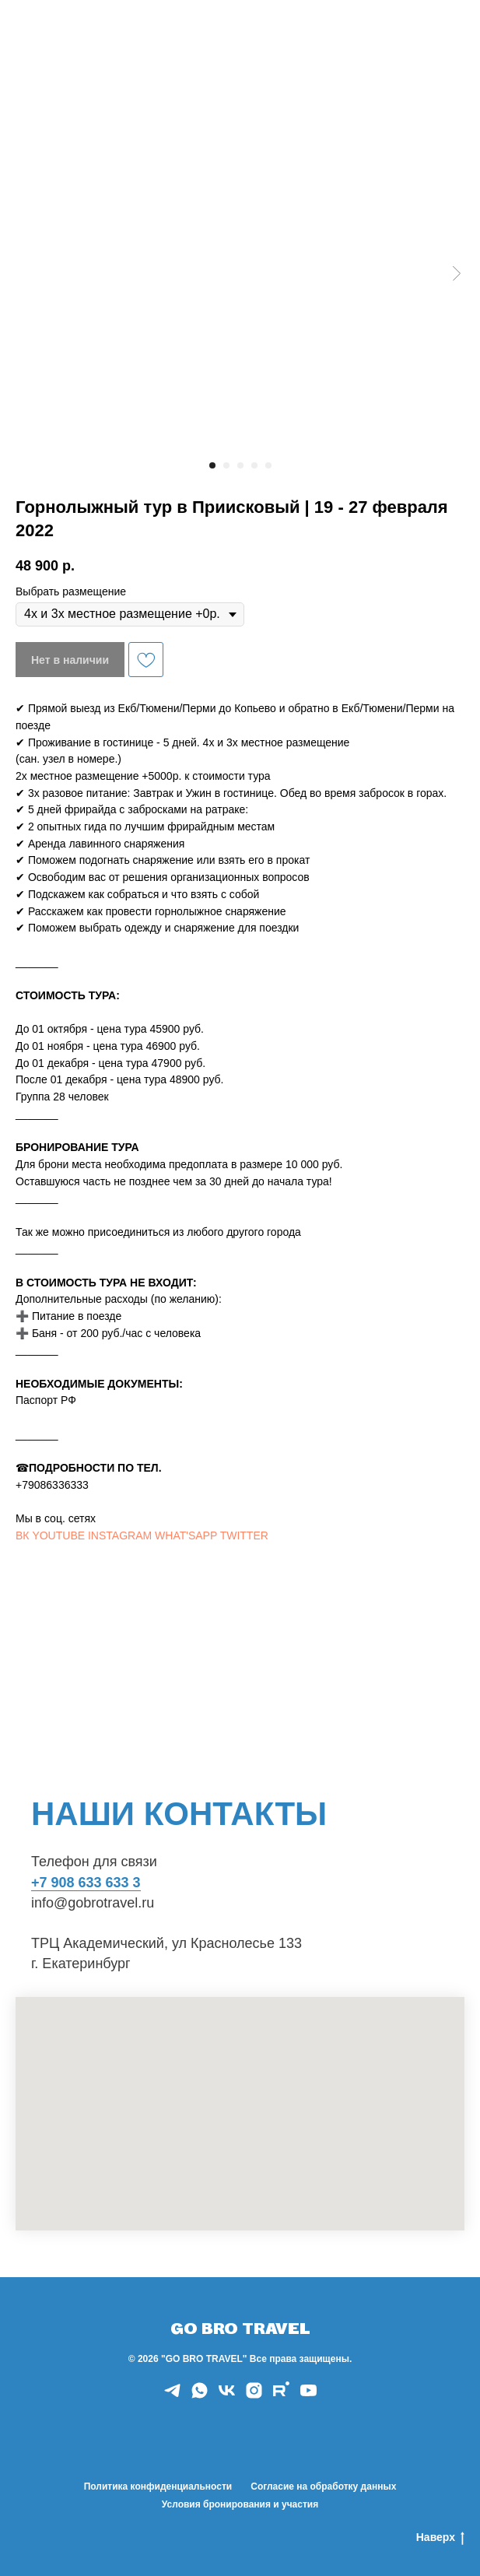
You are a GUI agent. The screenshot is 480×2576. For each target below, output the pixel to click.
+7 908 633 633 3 (86, 1882)
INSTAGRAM (120, 1535)
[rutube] (281, 2395)
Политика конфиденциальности (158, 2486)
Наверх (440, 2538)
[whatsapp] (199, 2395)
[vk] (226, 2395)
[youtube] (308, 2395)
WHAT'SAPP (186, 1535)
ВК (23, 1535)
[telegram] (172, 2395)
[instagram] (254, 2395)
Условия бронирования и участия (240, 2504)
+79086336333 (52, 1485)
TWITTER (244, 1535)
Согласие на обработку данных (323, 2486)
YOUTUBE (58, 1535)
